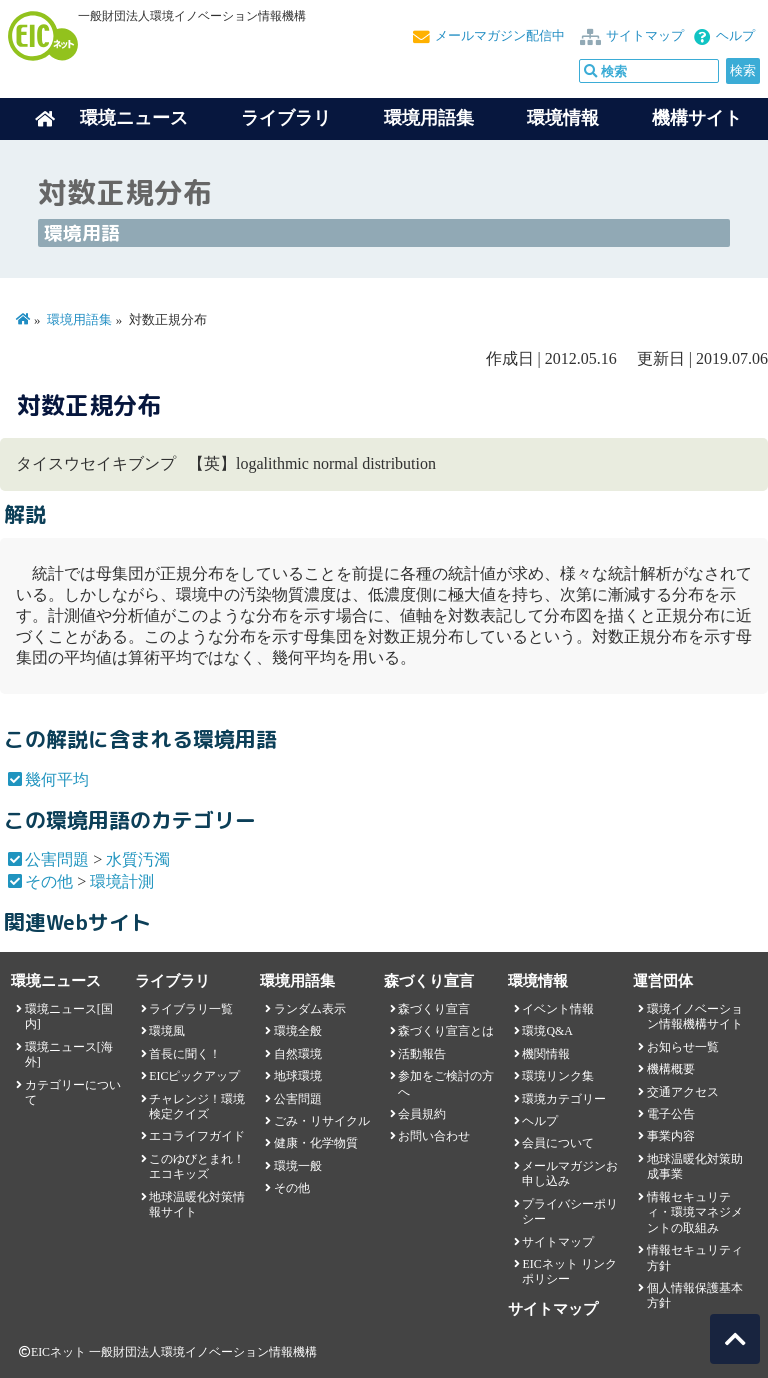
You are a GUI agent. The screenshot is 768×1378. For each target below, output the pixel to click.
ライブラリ (286, 118)
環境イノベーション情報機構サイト (695, 1016)
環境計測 (122, 881)
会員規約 (422, 1114)
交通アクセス (683, 1092)
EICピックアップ (194, 1076)
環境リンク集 (558, 1076)
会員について (558, 1143)
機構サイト (697, 118)
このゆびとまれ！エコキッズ (197, 1166)
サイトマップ (645, 36)
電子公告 (671, 1114)
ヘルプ (735, 36)
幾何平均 (57, 779)
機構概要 (671, 1069)
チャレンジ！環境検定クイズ (197, 1106)
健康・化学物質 (316, 1143)
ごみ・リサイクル (322, 1121)
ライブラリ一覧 (191, 1009)
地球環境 (298, 1076)
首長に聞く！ (185, 1054)
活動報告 (422, 1054)
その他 (49, 881)
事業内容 (671, 1136)
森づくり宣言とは (446, 1031)
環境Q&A (547, 1031)
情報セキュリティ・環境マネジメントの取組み (695, 1212)
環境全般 (298, 1031)
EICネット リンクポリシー (569, 1271)
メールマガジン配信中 (500, 36)
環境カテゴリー (564, 1099)
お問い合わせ (434, 1136)
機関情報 (546, 1054)
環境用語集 (429, 118)
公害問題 (57, 859)
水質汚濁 (138, 859)
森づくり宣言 (434, 1009)
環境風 (167, 1031)
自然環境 (298, 1054)
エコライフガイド (197, 1136)
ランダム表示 (310, 1009)
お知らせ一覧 (683, 1047)
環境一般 (298, 1166)
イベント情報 (558, 1009)
